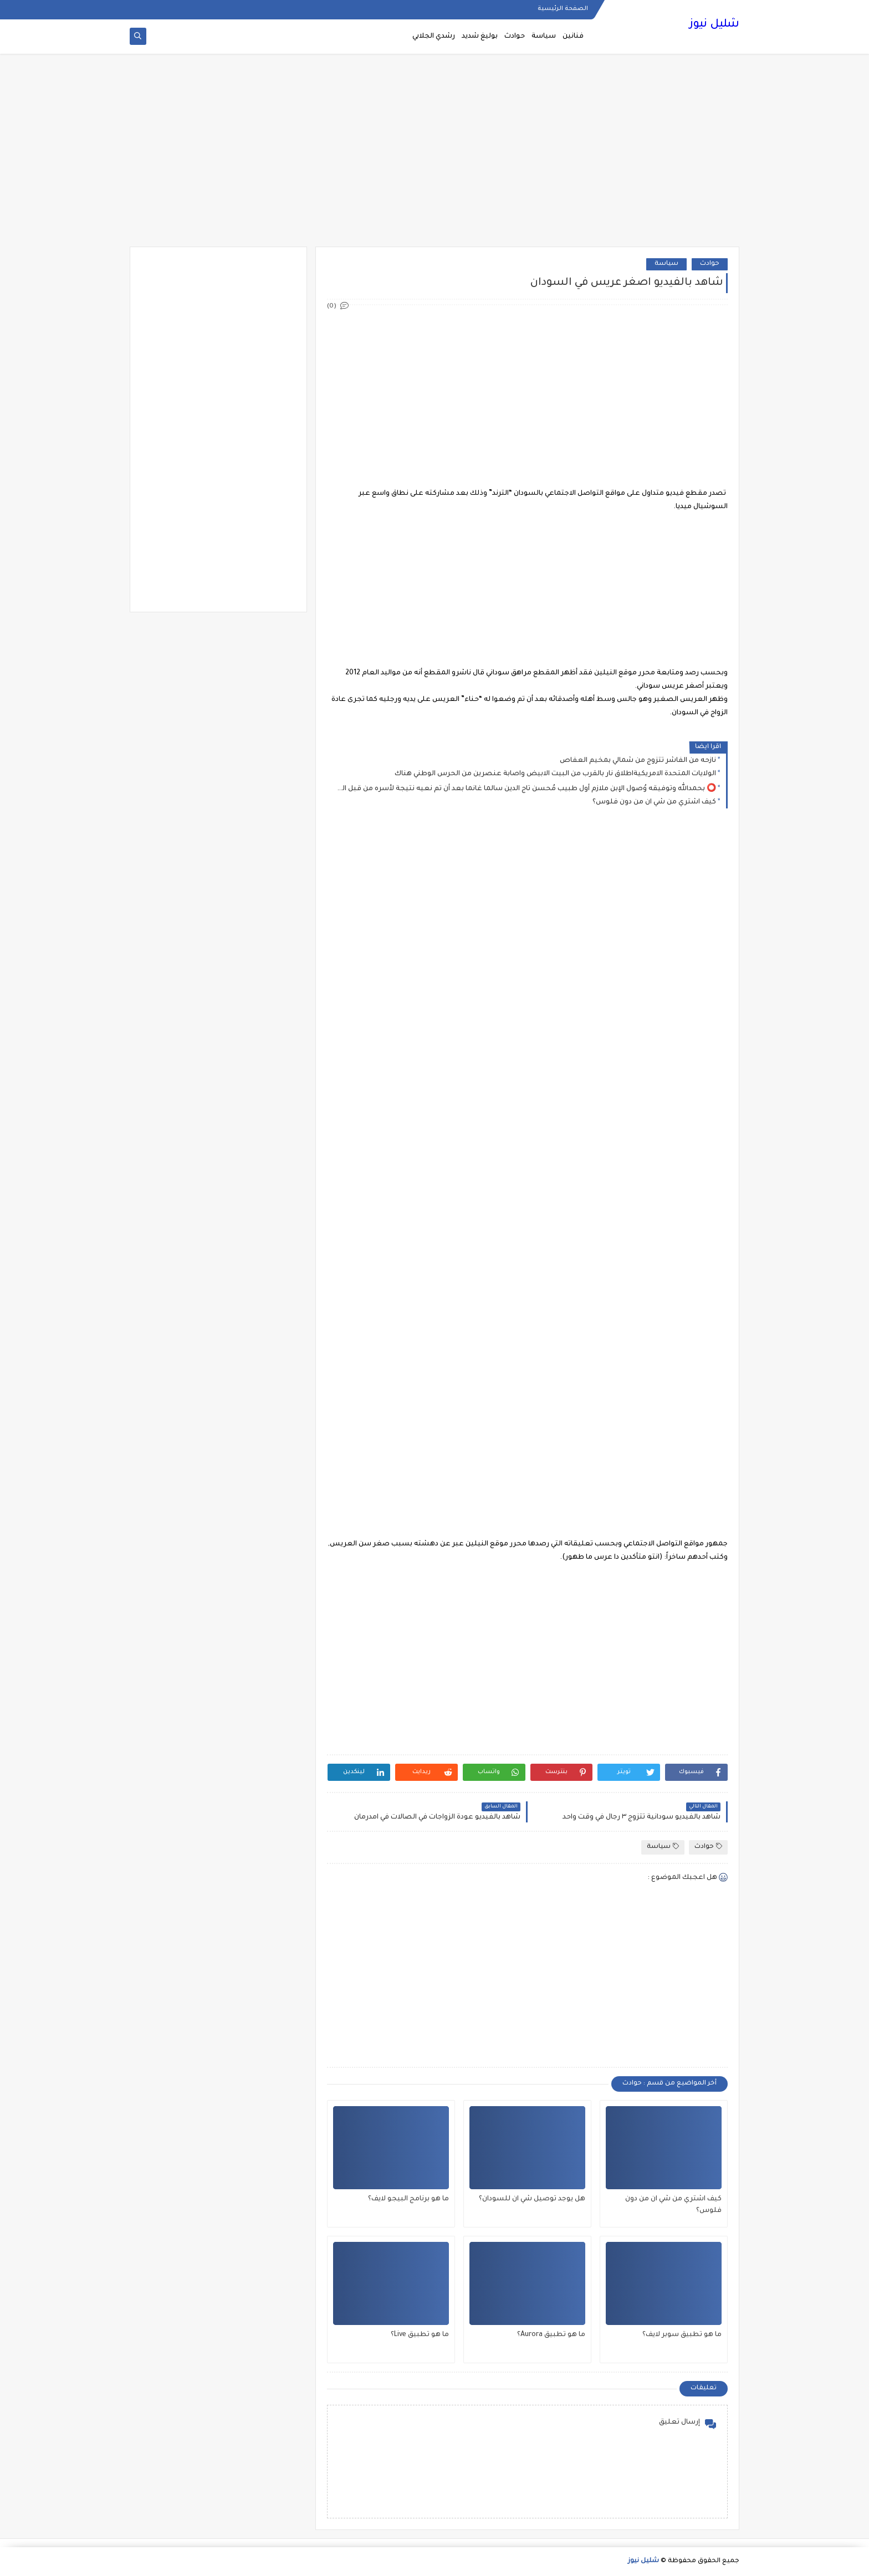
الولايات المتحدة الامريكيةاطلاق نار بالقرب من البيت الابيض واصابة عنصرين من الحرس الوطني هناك (555, 774)
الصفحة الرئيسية (563, 9)
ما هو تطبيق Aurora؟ (551, 2335)
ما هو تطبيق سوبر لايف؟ (682, 2335)
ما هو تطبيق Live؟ (420, 2335)
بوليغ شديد (480, 36)
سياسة (543, 36)
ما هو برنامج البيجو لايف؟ (408, 2199)
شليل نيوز (714, 25)
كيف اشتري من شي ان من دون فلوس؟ (654, 802)
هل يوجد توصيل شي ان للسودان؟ (532, 2199)
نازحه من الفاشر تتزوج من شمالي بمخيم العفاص (638, 761)
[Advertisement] (434, 160)
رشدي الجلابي (433, 36)
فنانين (573, 36)
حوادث (514, 36)
